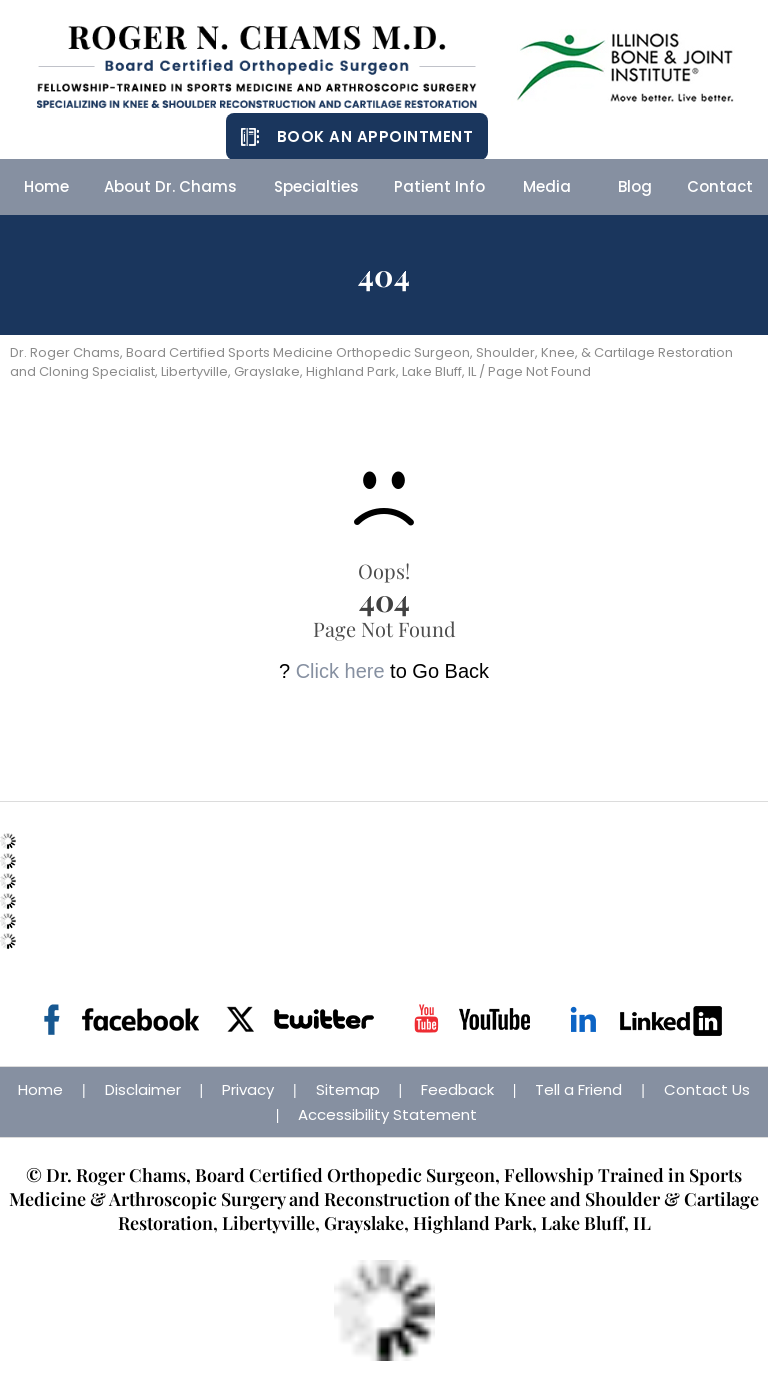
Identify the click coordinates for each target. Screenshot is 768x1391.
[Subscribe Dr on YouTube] (471, 1019)
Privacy (248, 1089)
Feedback (457, 1089)
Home (40, 1089)
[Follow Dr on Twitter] (296, 1019)
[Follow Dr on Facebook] (121, 1019)
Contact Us (707, 1089)
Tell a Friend (578, 1089)
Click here (340, 671)
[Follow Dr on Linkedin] (646, 1019)
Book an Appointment (375, 136)
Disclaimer (143, 1089)
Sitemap (348, 1089)
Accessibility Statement (387, 1114)
